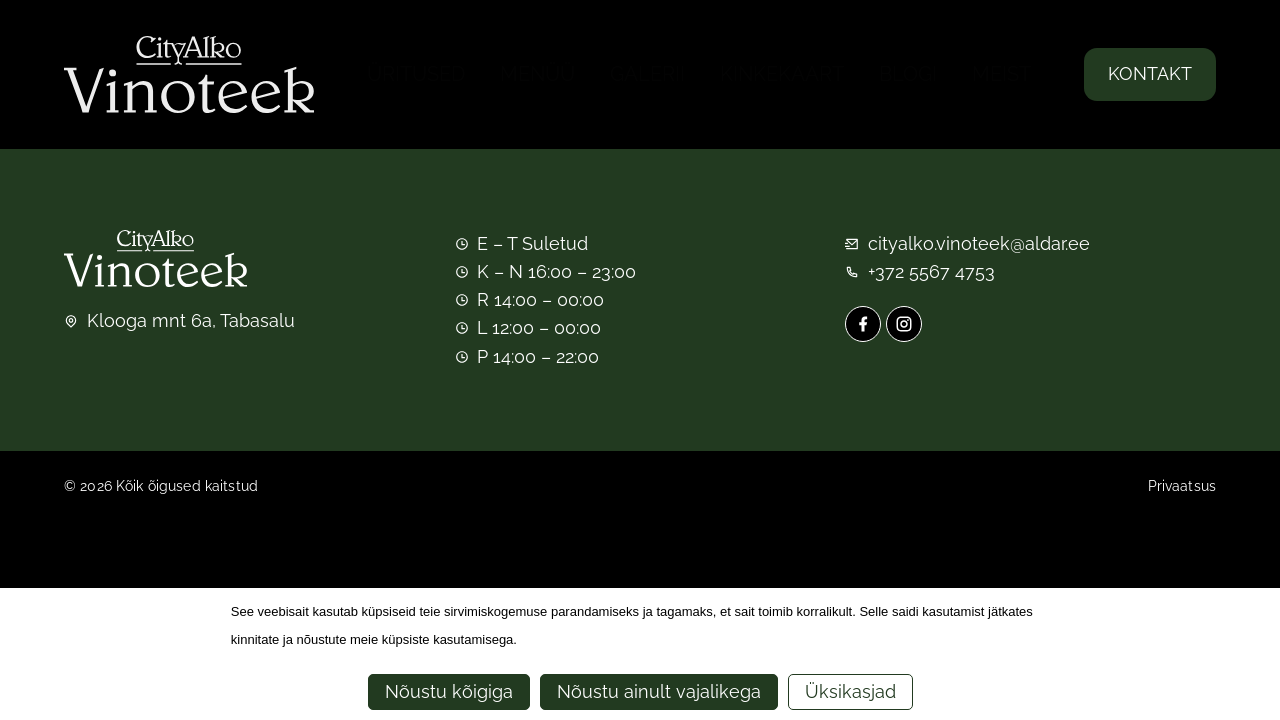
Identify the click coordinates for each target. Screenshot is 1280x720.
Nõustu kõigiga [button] (449, 691)
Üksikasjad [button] (850, 691)
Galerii (647, 74)
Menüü (537, 74)
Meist (1001, 74)
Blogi (908, 74)
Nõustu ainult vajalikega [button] (659, 691)
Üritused (416, 74)
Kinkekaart (782, 74)
